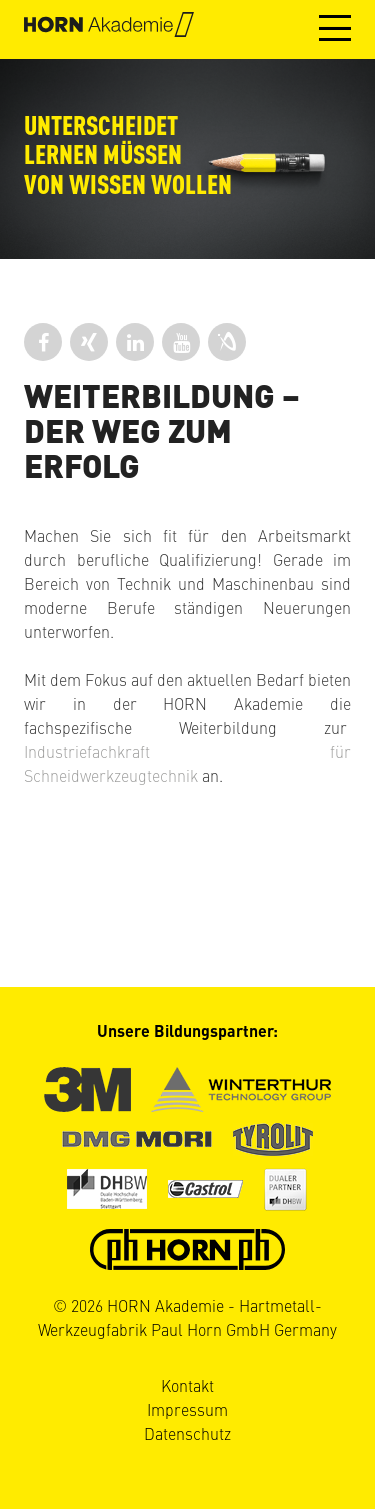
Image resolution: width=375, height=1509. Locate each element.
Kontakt (187, 1385)
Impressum (187, 1409)
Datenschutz (187, 1433)
